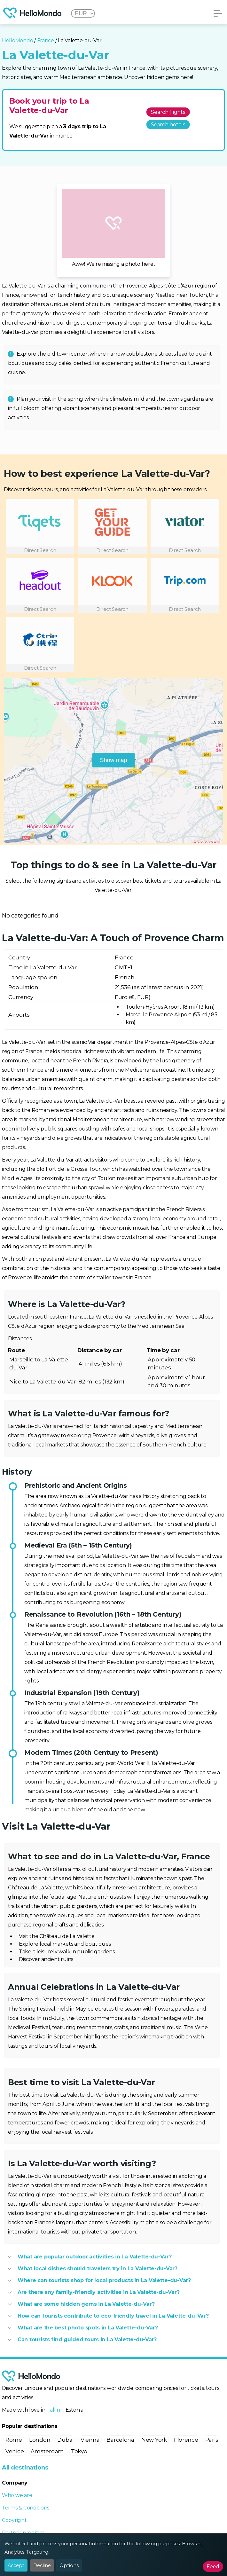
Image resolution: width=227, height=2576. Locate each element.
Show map (113, 760)
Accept (16, 2565)
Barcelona (120, 2440)
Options (69, 2565)
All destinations (25, 2467)
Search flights (168, 112)
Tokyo (79, 2451)
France (45, 40)
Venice (14, 2451)
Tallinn (54, 2410)
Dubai (65, 2440)
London (39, 2440)
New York (154, 2440)
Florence (186, 2440)
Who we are (17, 2495)
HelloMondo (17, 40)
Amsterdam (47, 2451)
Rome (13, 2440)
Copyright (14, 2520)
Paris (211, 2440)
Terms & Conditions (25, 2508)
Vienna (90, 2440)
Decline (42, 2565)
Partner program (23, 2533)
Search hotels (168, 125)
